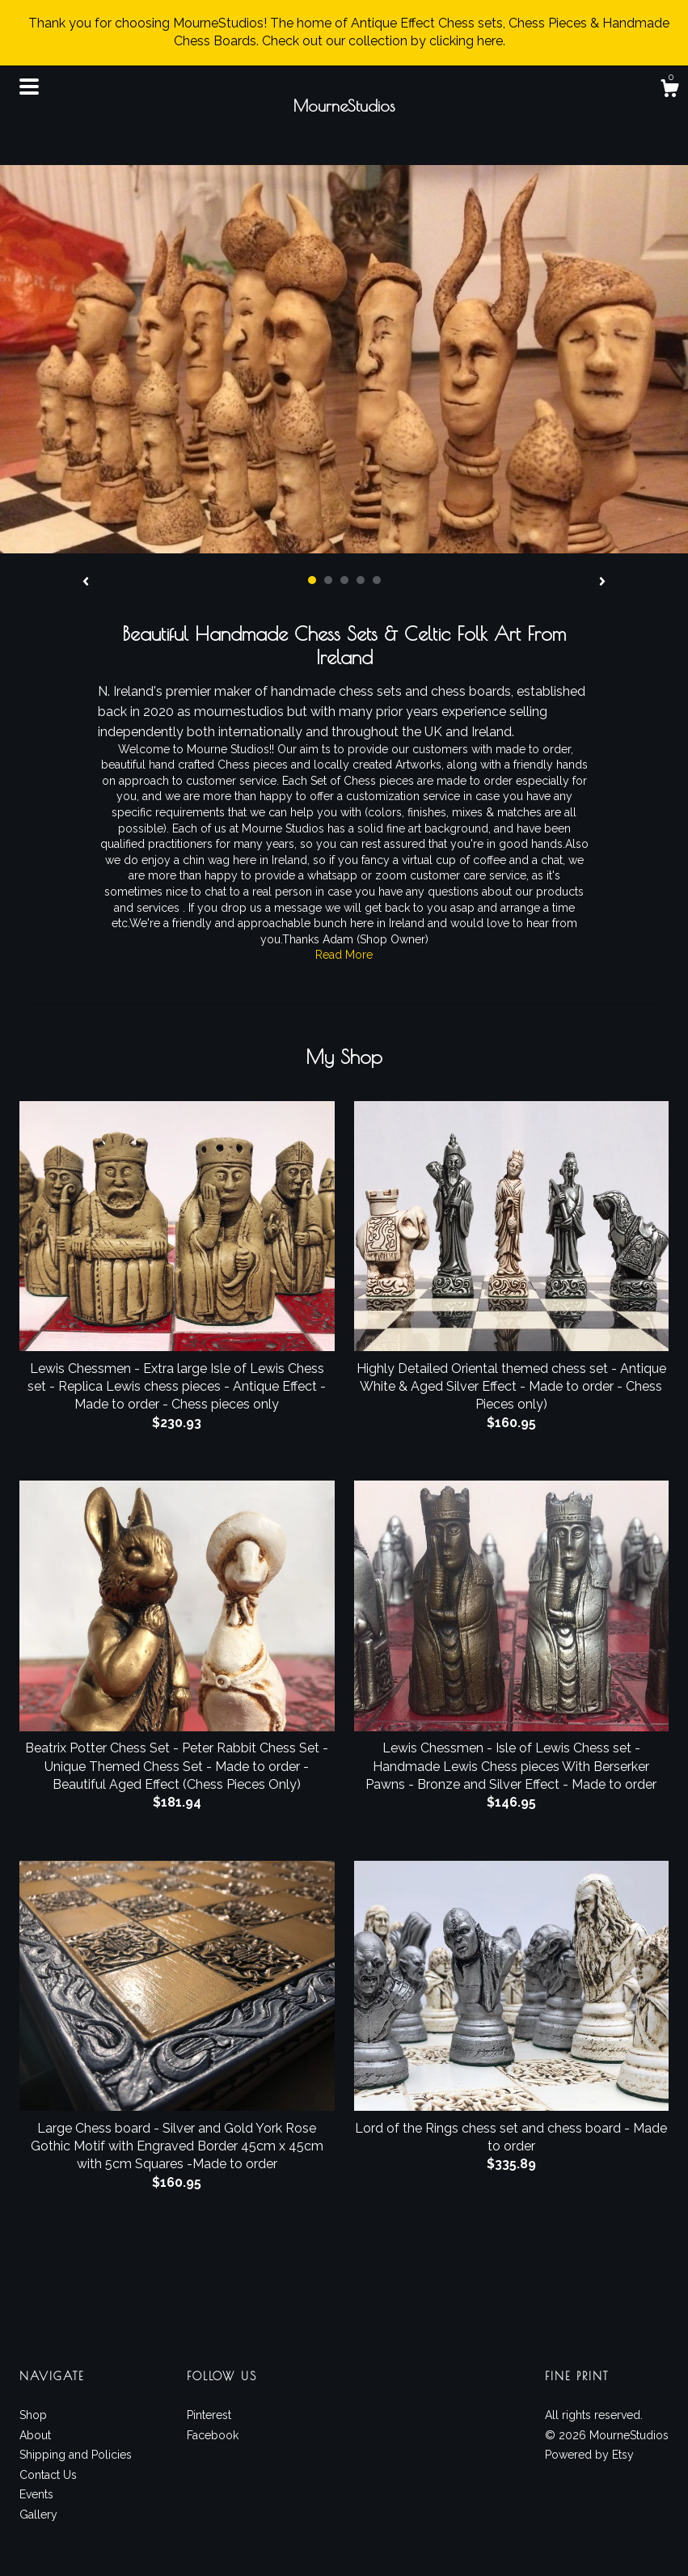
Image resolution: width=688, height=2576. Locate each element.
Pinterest (209, 2415)
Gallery (38, 2514)
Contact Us (48, 2474)
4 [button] (361, 580)
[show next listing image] (602, 582)
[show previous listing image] (86, 582)
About (35, 2435)
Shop (33, 2415)
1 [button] (312, 580)
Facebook (212, 2435)
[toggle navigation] (29, 86)
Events (36, 2494)
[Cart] (669, 90)
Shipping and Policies (75, 2454)
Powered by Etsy (589, 2454)
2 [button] (328, 580)
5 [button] (377, 580)
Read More (344, 954)
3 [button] (344, 580)
